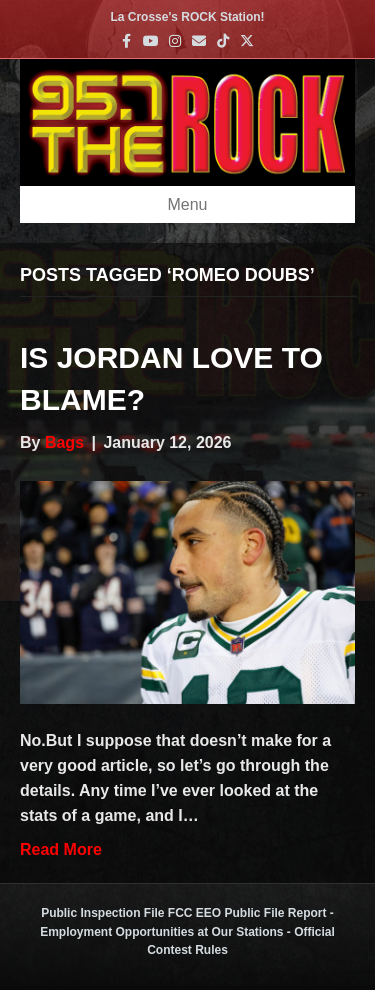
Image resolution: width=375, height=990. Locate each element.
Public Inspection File (102, 913)
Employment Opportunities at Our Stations (161, 932)
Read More (61, 849)
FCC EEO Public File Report (247, 913)
